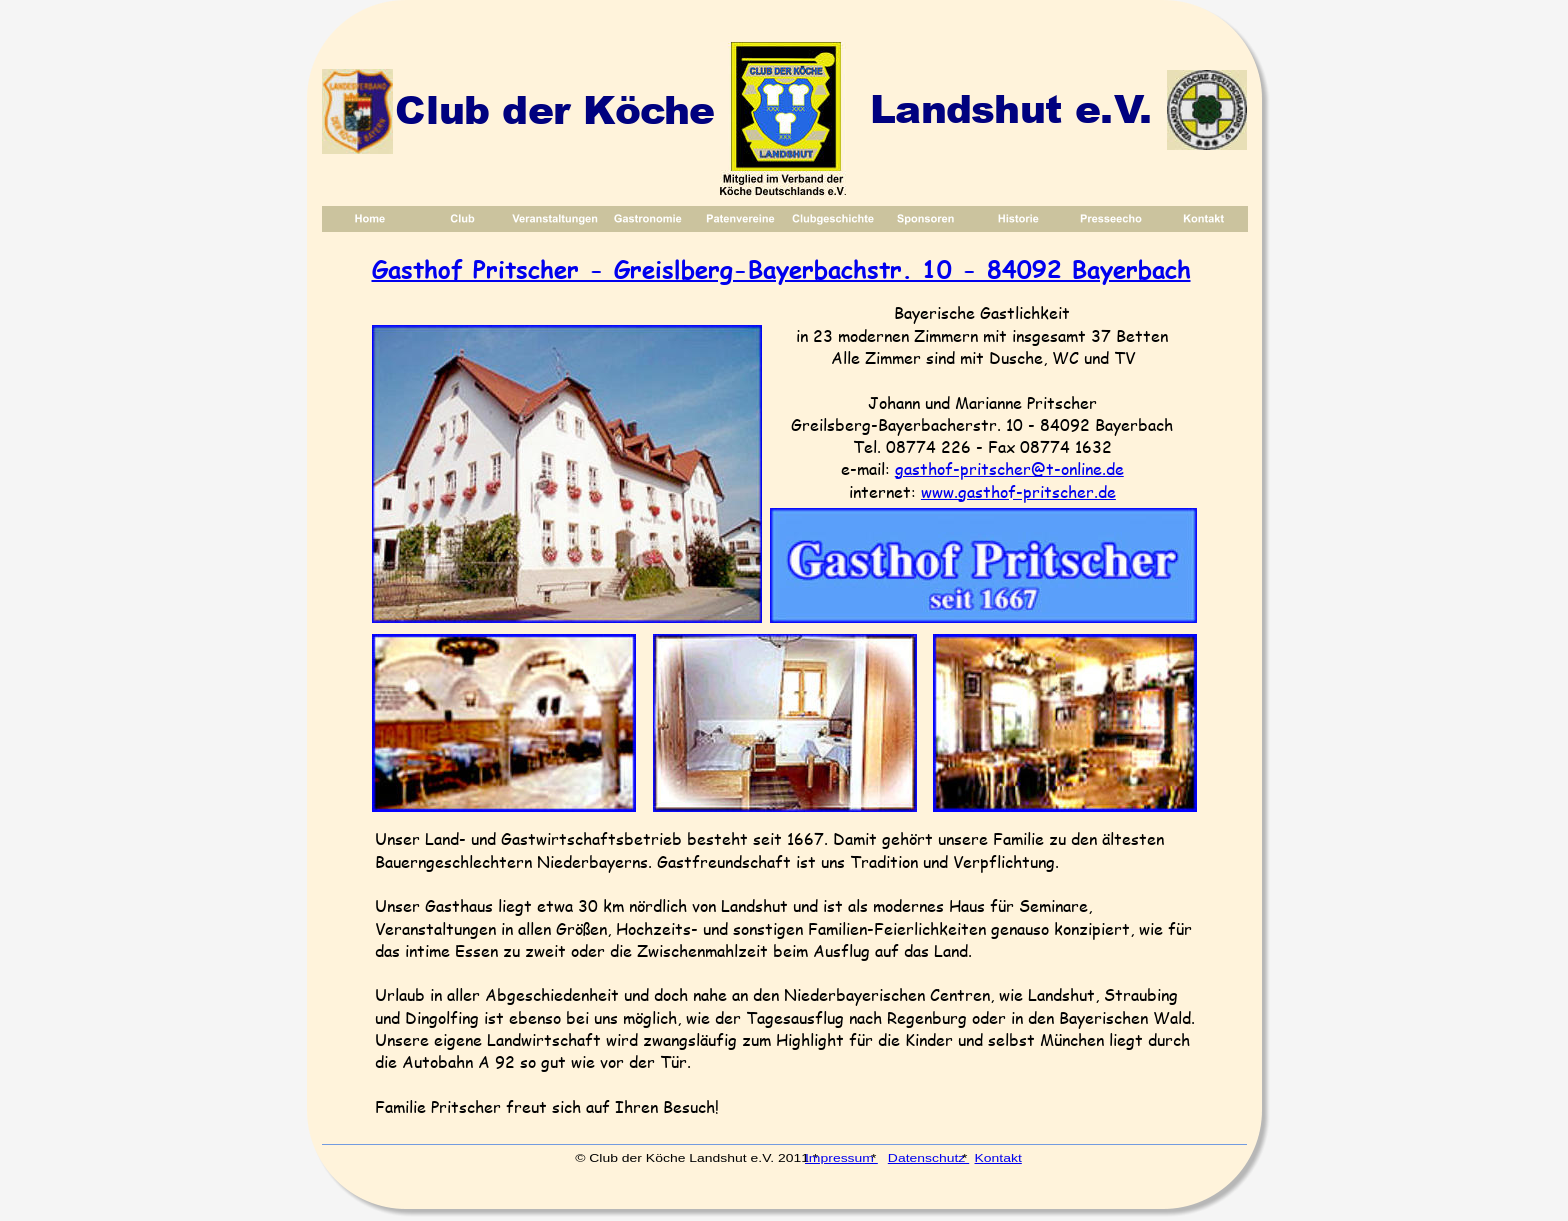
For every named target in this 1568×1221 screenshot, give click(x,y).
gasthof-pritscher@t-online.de (1009, 468)
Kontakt (998, 1157)
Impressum (840, 1157)
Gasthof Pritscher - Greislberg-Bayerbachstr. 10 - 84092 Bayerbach (781, 268)
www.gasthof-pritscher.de (1018, 491)
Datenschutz (927, 1157)
